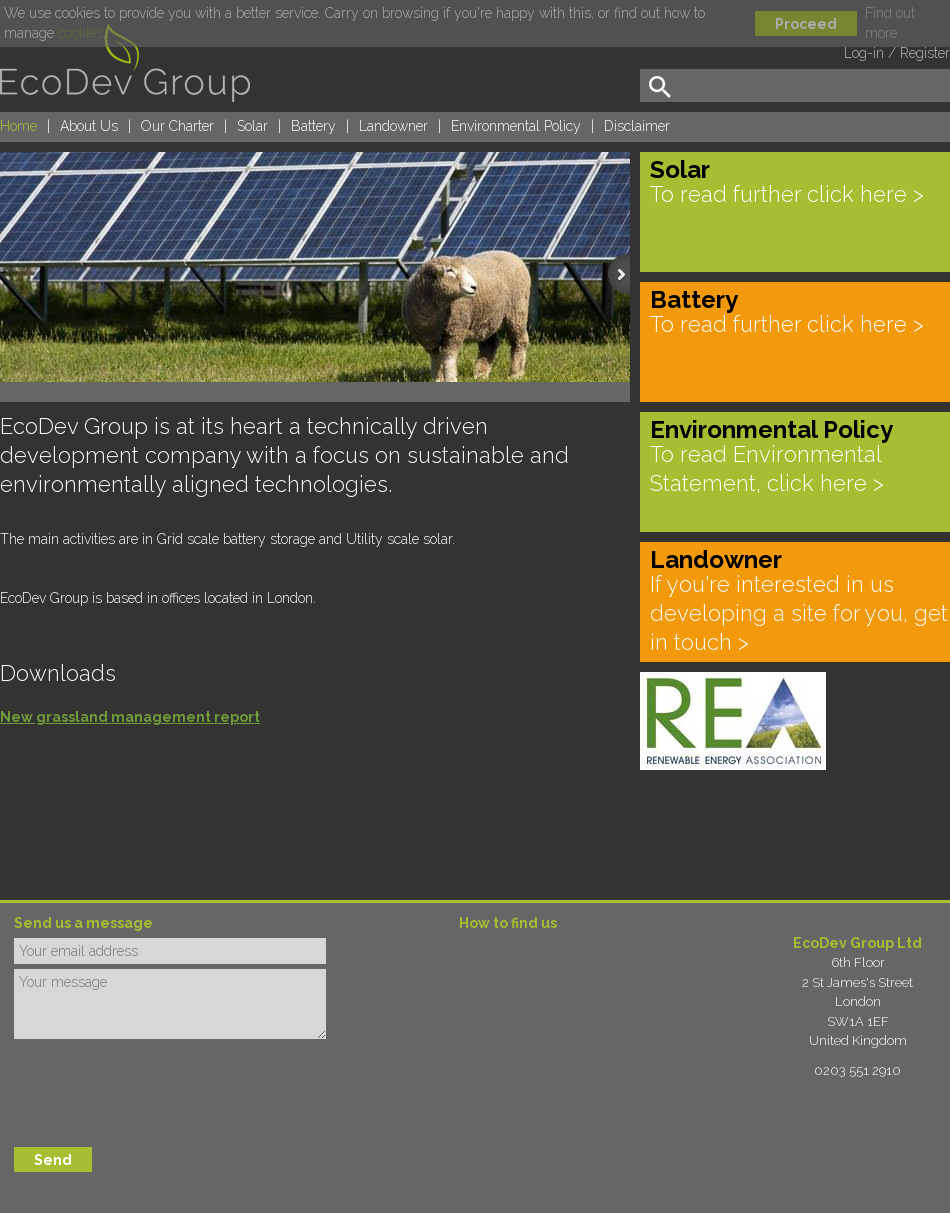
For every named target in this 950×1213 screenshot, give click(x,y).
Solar (252, 126)
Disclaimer (637, 126)
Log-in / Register (897, 53)
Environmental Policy (516, 126)
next (623, 290)
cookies (80, 33)
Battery (313, 126)
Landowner (393, 126)
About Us (89, 126)
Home (18, 126)
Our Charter (177, 126)
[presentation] (166, 1093)
